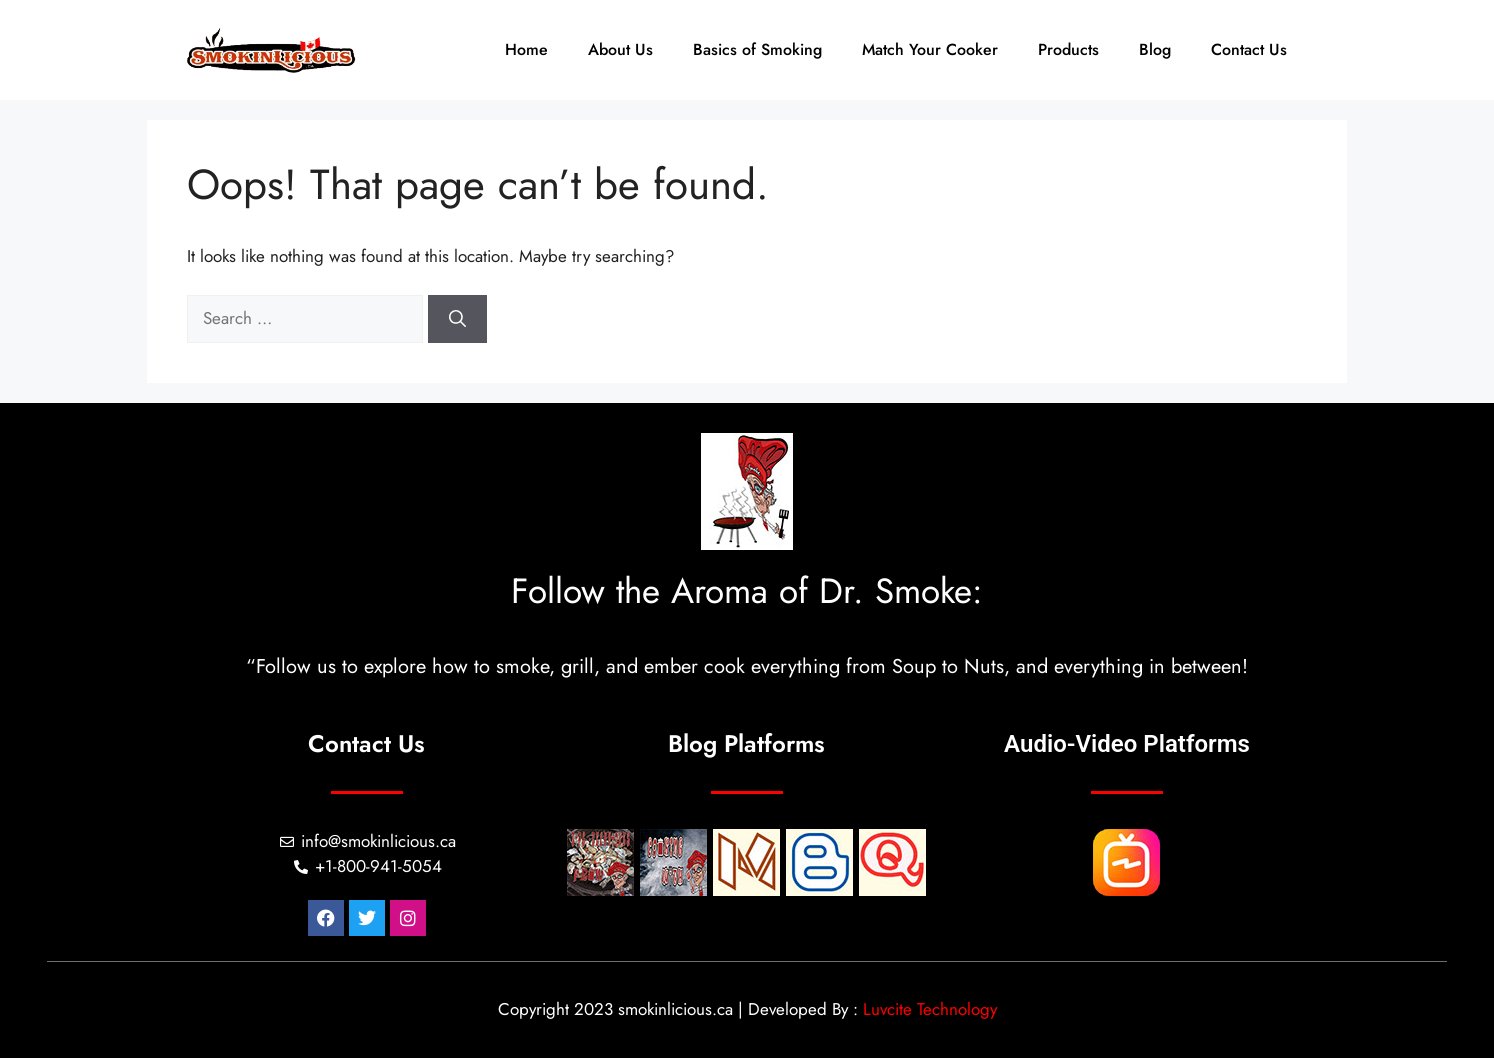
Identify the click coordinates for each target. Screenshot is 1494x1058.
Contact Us (1249, 49)
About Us (620, 49)
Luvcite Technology (930, 1009)
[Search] (457, 319)
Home (526, 49)
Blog (1155, 49)
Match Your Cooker (930, 49)
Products (1068, 49)
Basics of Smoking (757, 49)
